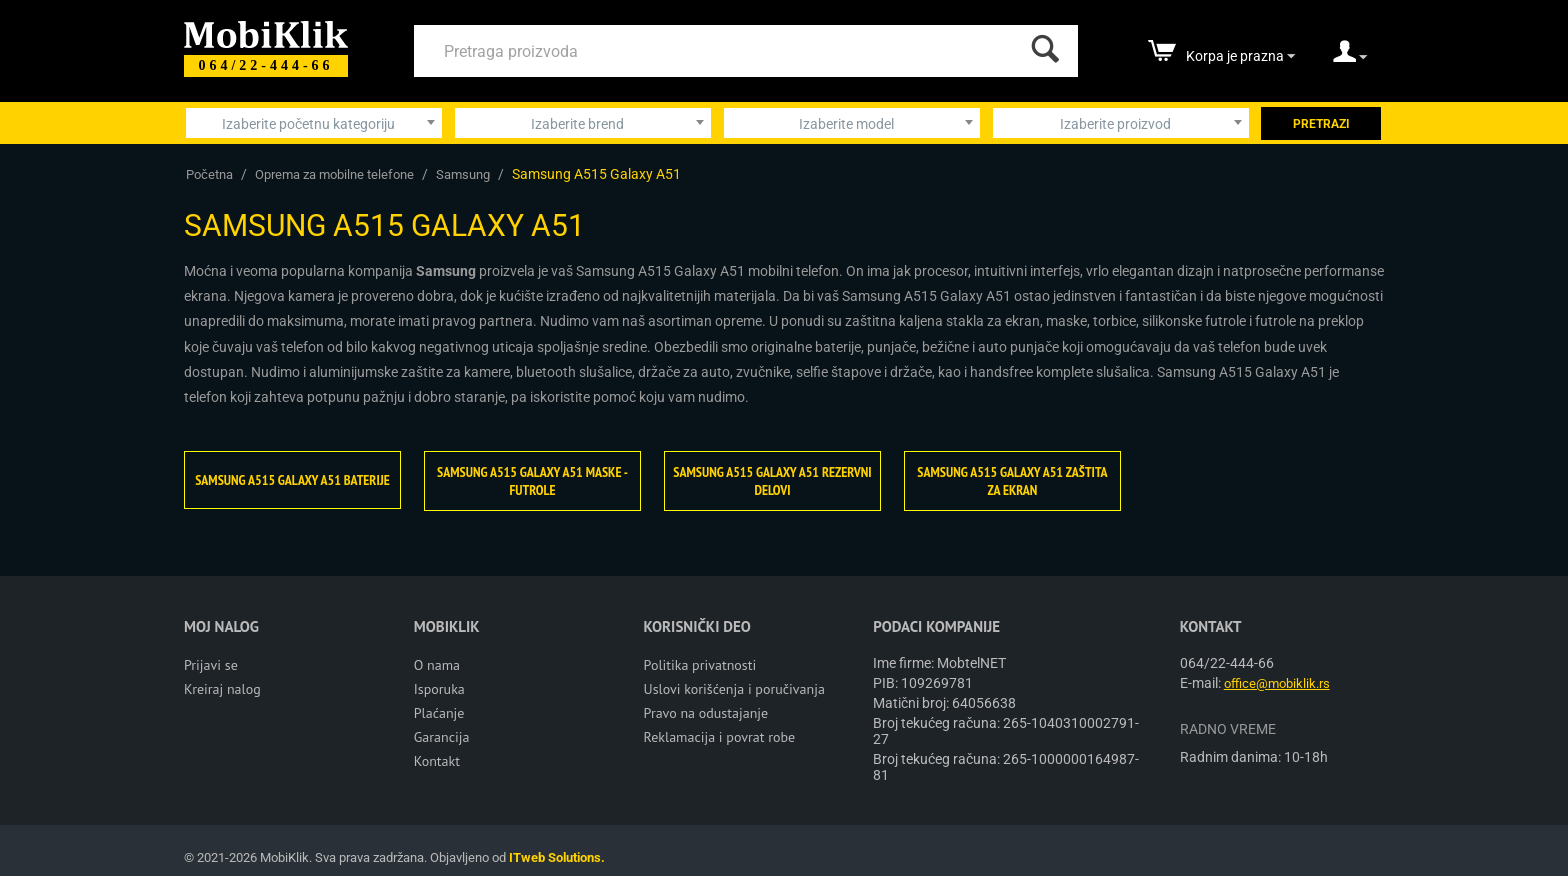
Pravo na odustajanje (706, 713)
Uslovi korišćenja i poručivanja (734, 689)
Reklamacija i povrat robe (720, 737)
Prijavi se (211, 665)
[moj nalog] (1350, 58)
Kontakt (437, 761)
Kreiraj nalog (222, 689)
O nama (437, 665)
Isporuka (439, 689)
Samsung (463, 174)
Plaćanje (439, 713)
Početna (209, 174)
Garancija (442, 737)
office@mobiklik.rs (1277, 683)
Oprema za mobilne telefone (334, 174)
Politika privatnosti (700, 665)
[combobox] (314, 123)
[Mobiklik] (266, 32)
